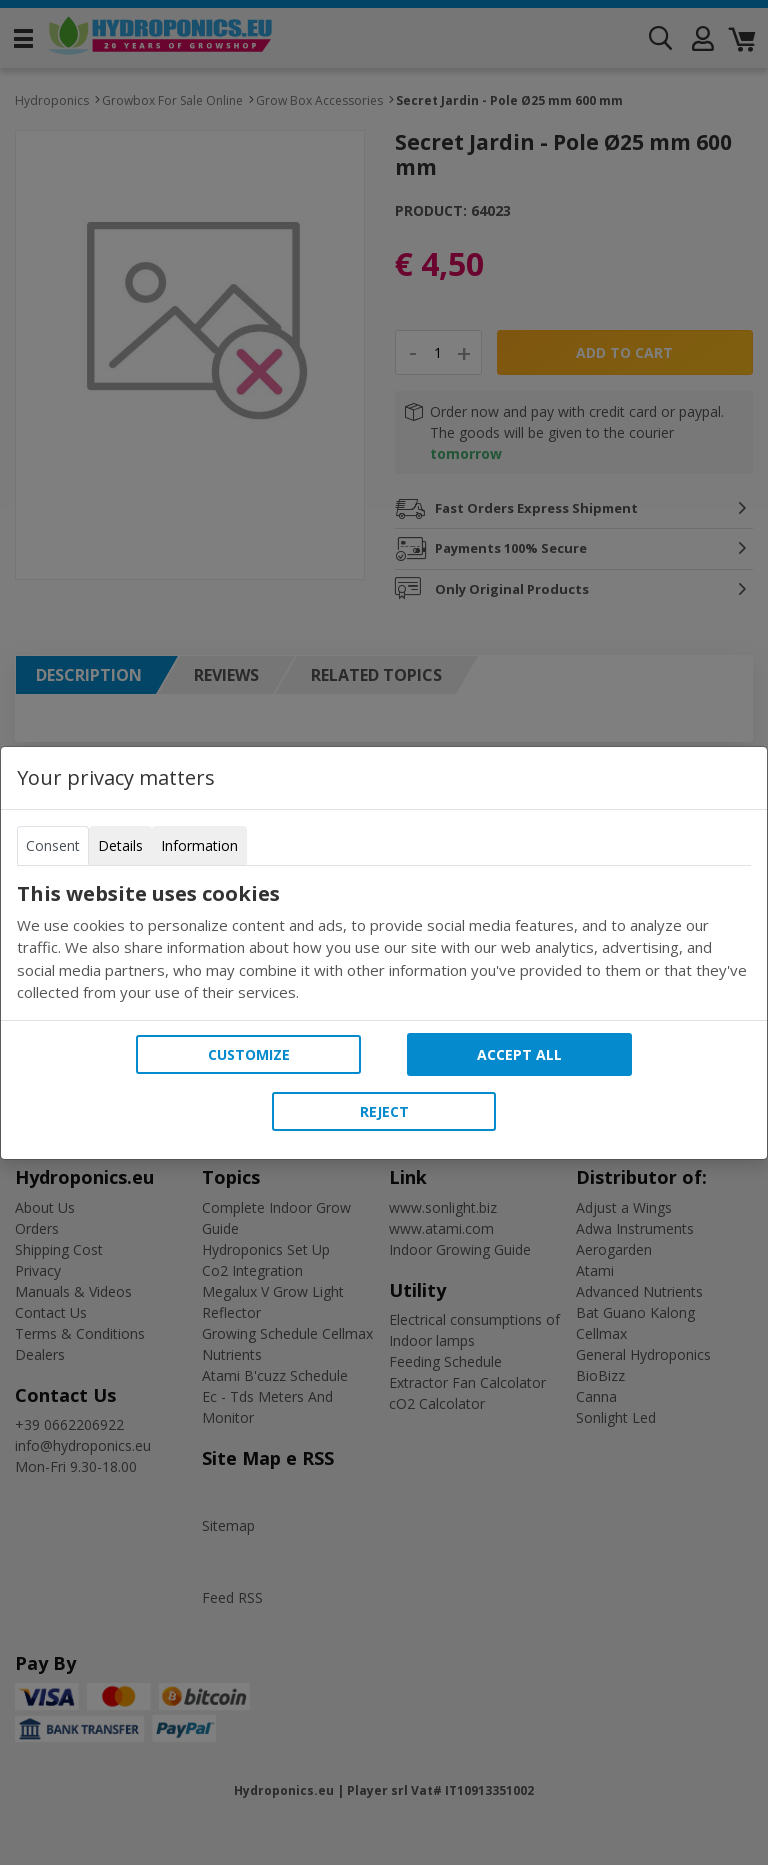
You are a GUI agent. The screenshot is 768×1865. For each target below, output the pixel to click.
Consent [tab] (53, 845)
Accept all (519, 1054)
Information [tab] (199, 845)
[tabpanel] (384, 943)
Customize (249, 1054)
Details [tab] (120, 845)
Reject (384, 1111)
